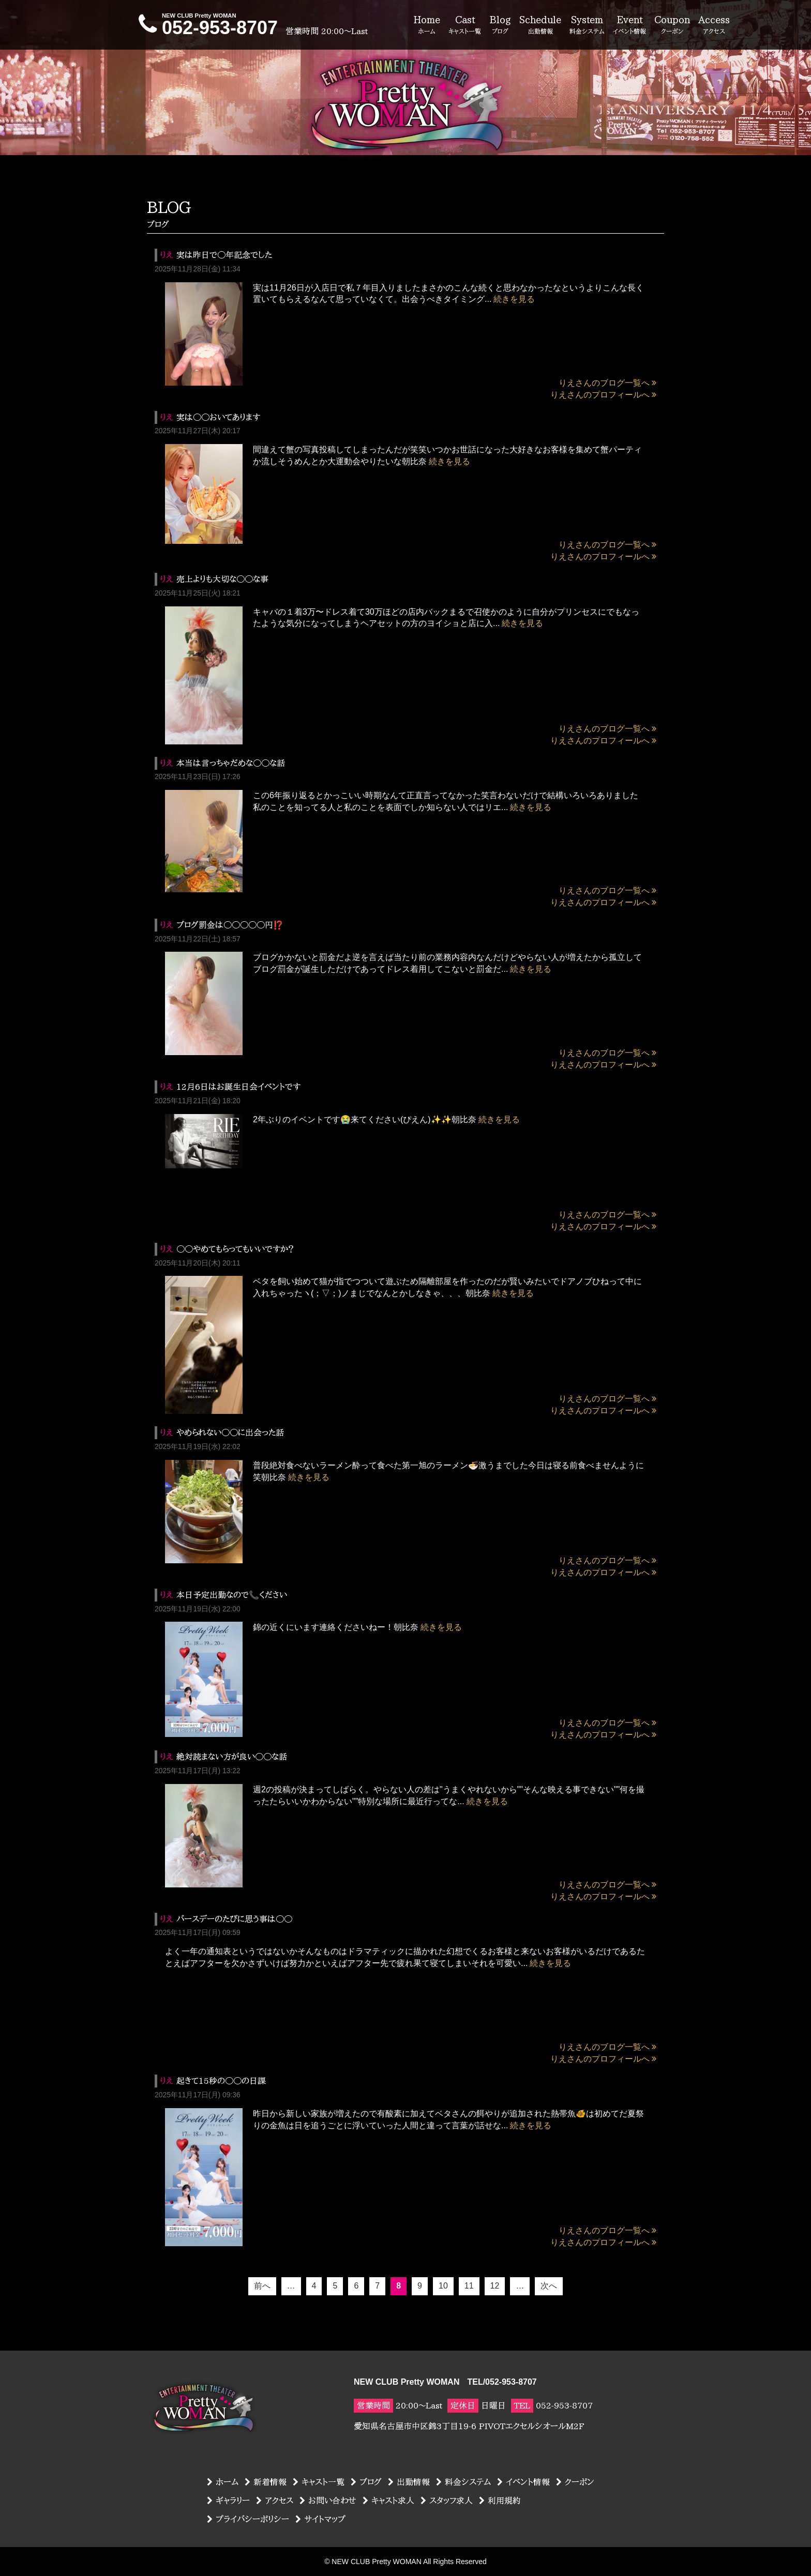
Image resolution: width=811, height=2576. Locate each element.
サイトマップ (320, 2519)
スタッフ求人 (446, 2500)
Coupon (672, 25)
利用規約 (500, 2500)
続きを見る (514, 299)
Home (426, 25)
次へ (548, 2285)
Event (629, 25)
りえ (166, 255)
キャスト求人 (388, 2500)
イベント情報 (523, 2482)
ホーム (222, 2482)
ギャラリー (228, 2500)
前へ (262, 2285)
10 (443, 2285)
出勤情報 (409, 2482)
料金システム (463, 2482)
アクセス (274, 2500)
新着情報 (266, 2482)
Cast (464, 25)
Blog (500, 25)
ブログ (366, 2482)
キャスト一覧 (318, 2482)
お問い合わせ (327, 2500)
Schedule (540, 25)
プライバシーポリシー (248, 2519)
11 (469, 2285)
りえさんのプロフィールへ (603, 394)
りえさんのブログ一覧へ (607, 382)
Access (714, 25)
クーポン (575, 2482)
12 (495, 2285)
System (587, 25)
